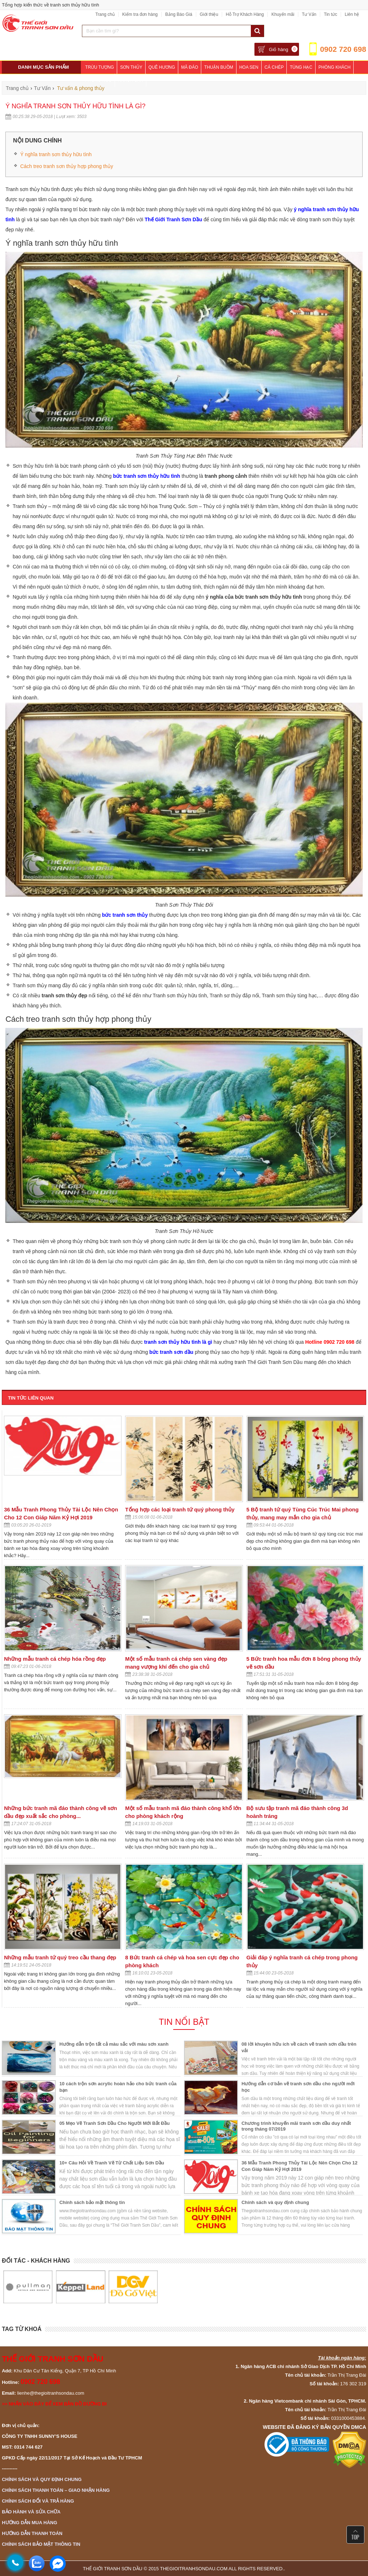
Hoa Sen (248, 67)
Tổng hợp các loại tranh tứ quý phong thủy (179, 1509)
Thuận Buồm (218, 67)
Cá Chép (274, 67)
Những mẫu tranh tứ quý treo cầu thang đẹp (60, 1957)
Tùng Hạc (301, 67)
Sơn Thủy (131, 67)
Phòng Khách (334, 67)
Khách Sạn (130, 80)
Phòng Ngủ (98, 80)
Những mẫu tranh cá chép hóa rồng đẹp (55, 1659)
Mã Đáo (189, 67)
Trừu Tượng (99, 67)
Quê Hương (161, 67)
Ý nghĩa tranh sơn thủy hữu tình (56, 154)
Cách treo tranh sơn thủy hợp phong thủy (66, 166)
